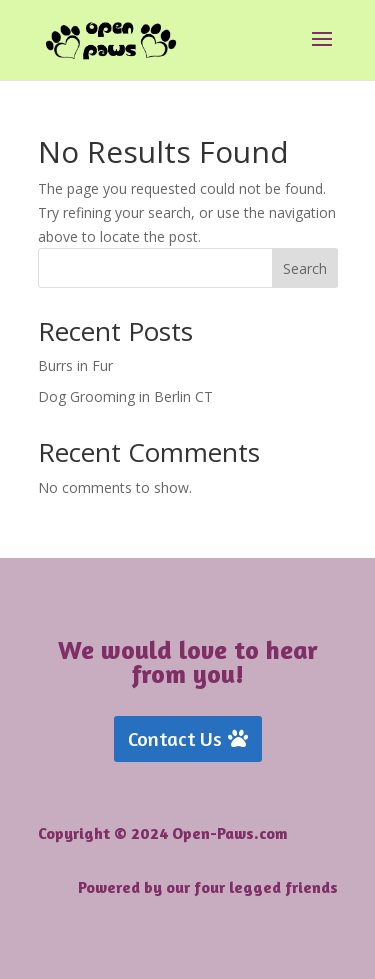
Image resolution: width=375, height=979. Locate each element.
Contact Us (175, 738)
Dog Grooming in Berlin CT (125, 396)
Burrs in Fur (75, 365)
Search (305, 268)
